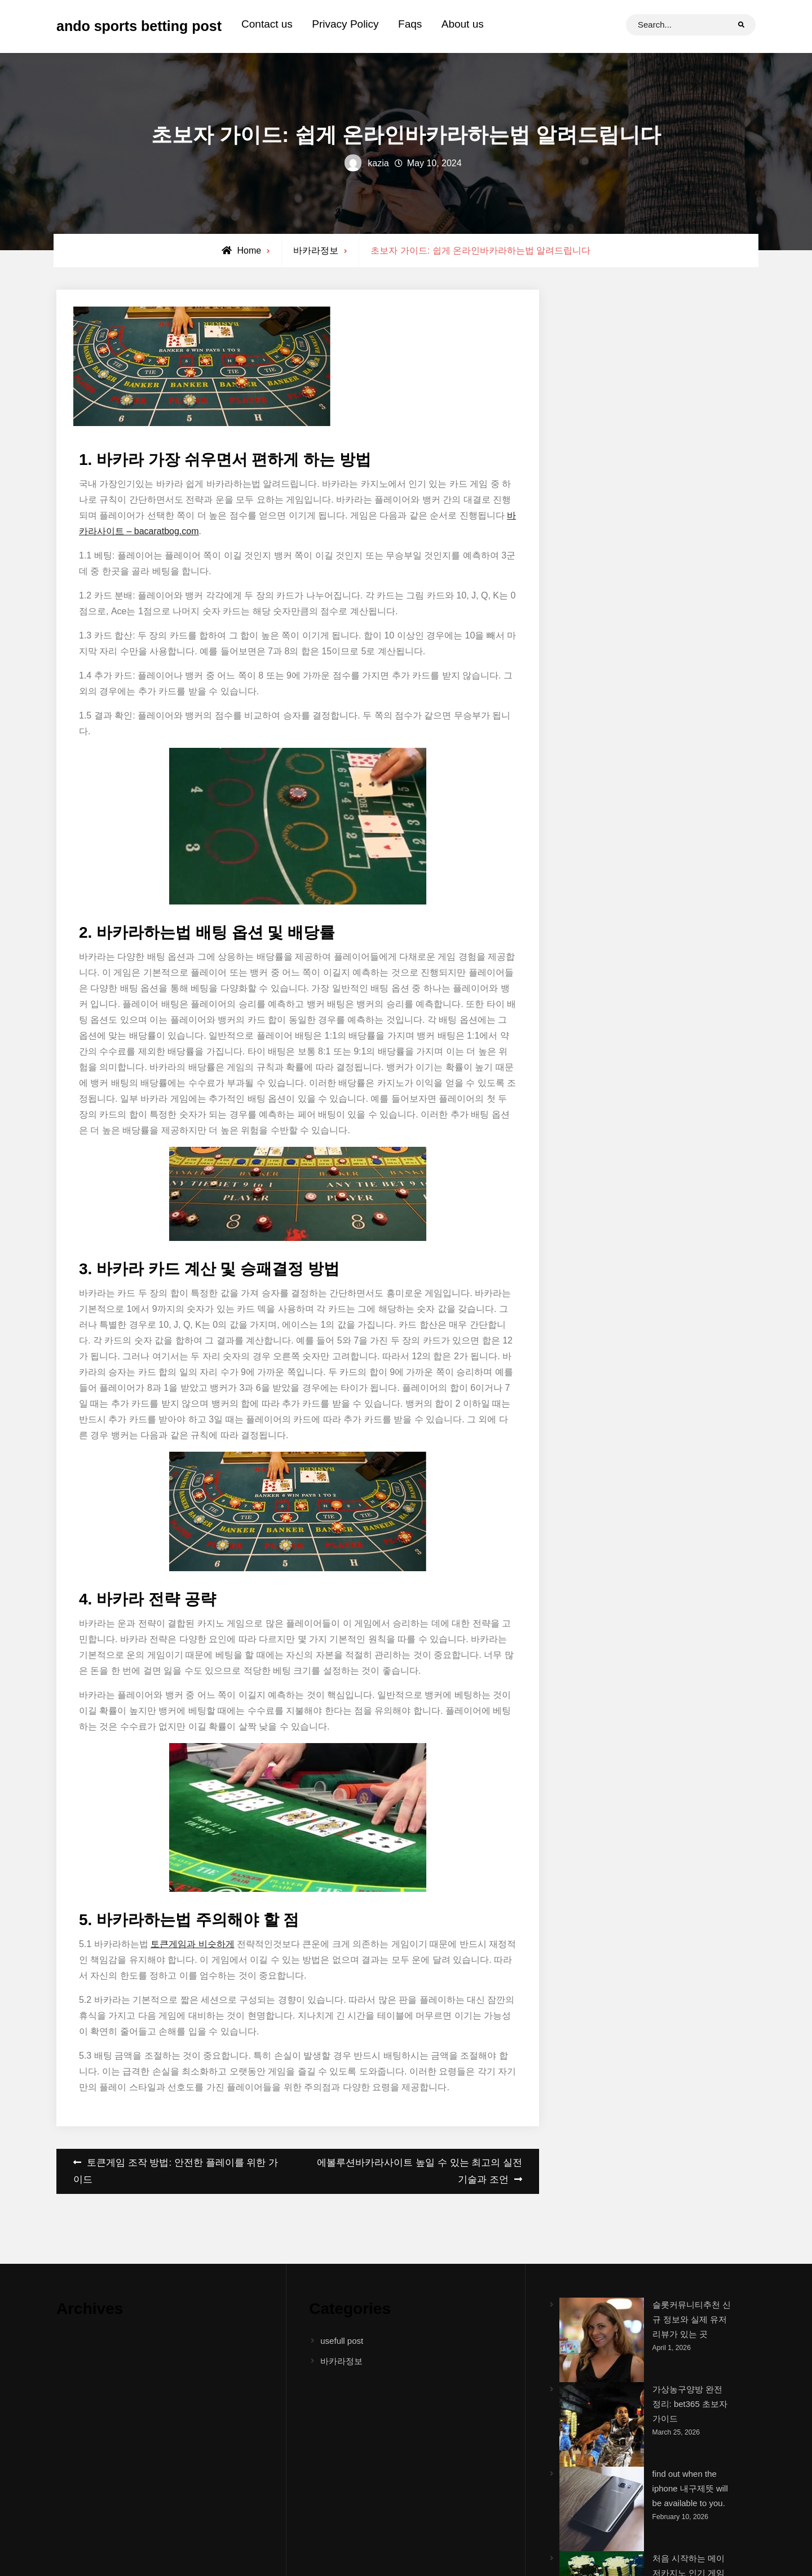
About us (463, 24)
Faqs (410, 24)
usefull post (341, 2341)
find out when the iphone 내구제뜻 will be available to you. (690, 2488)
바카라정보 (315, 250)
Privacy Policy (345, 24)
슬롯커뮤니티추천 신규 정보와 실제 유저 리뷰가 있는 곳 (691, 2319)
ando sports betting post (139, 26)
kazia (378, 163)
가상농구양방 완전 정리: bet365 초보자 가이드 (689, 2404)
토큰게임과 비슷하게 (192, 1944)
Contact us (267, 24)
